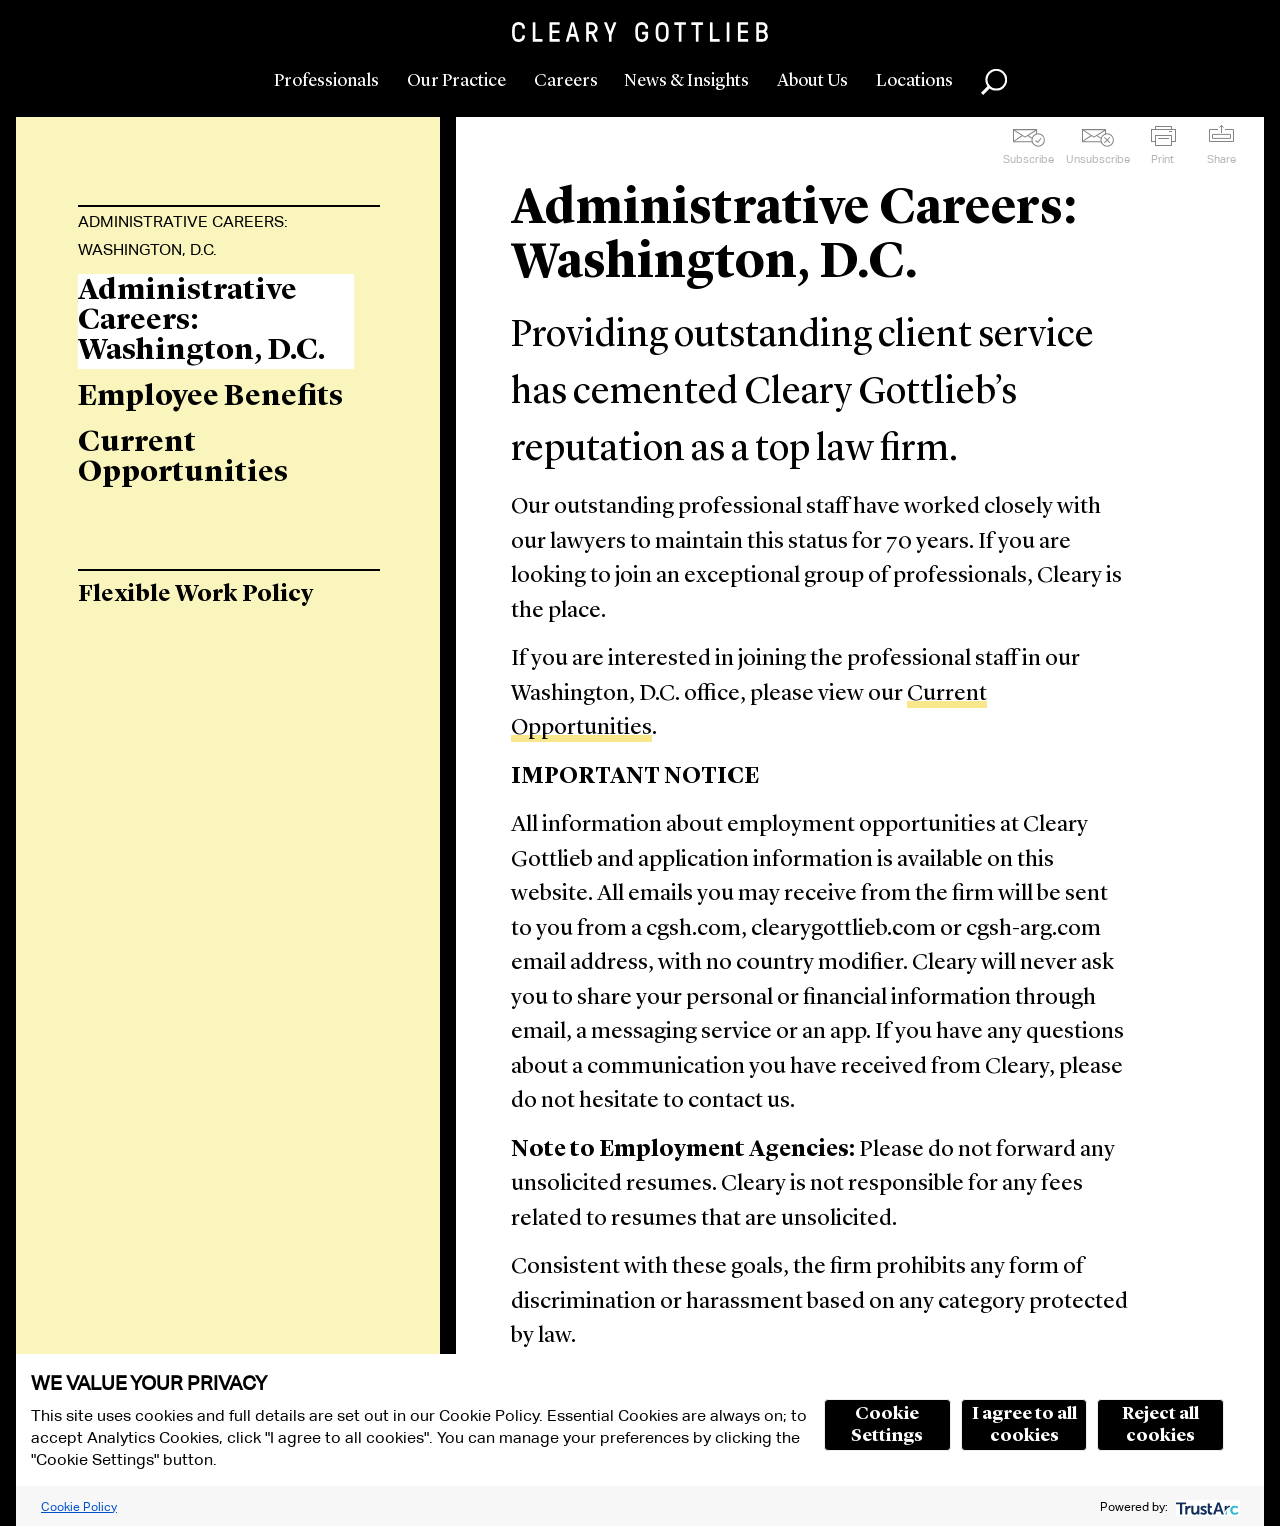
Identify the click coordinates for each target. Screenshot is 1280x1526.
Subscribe (1028, 159)
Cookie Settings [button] (887, 1425)
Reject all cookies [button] (1160, 1425)
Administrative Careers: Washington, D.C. (183, 235)
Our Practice (456, 81)
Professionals (326, 81)
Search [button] (994, 82)
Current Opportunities (183, 458)
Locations (914, 81)
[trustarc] (1205, 1506)
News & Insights (686, 81)
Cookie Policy (79, 1506)
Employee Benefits (210, 397)
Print (1162, 159)
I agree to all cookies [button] (1024, 1425)
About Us (812, 81)
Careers (566, 81)
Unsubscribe (1098, 159)
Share (1221, 159)
